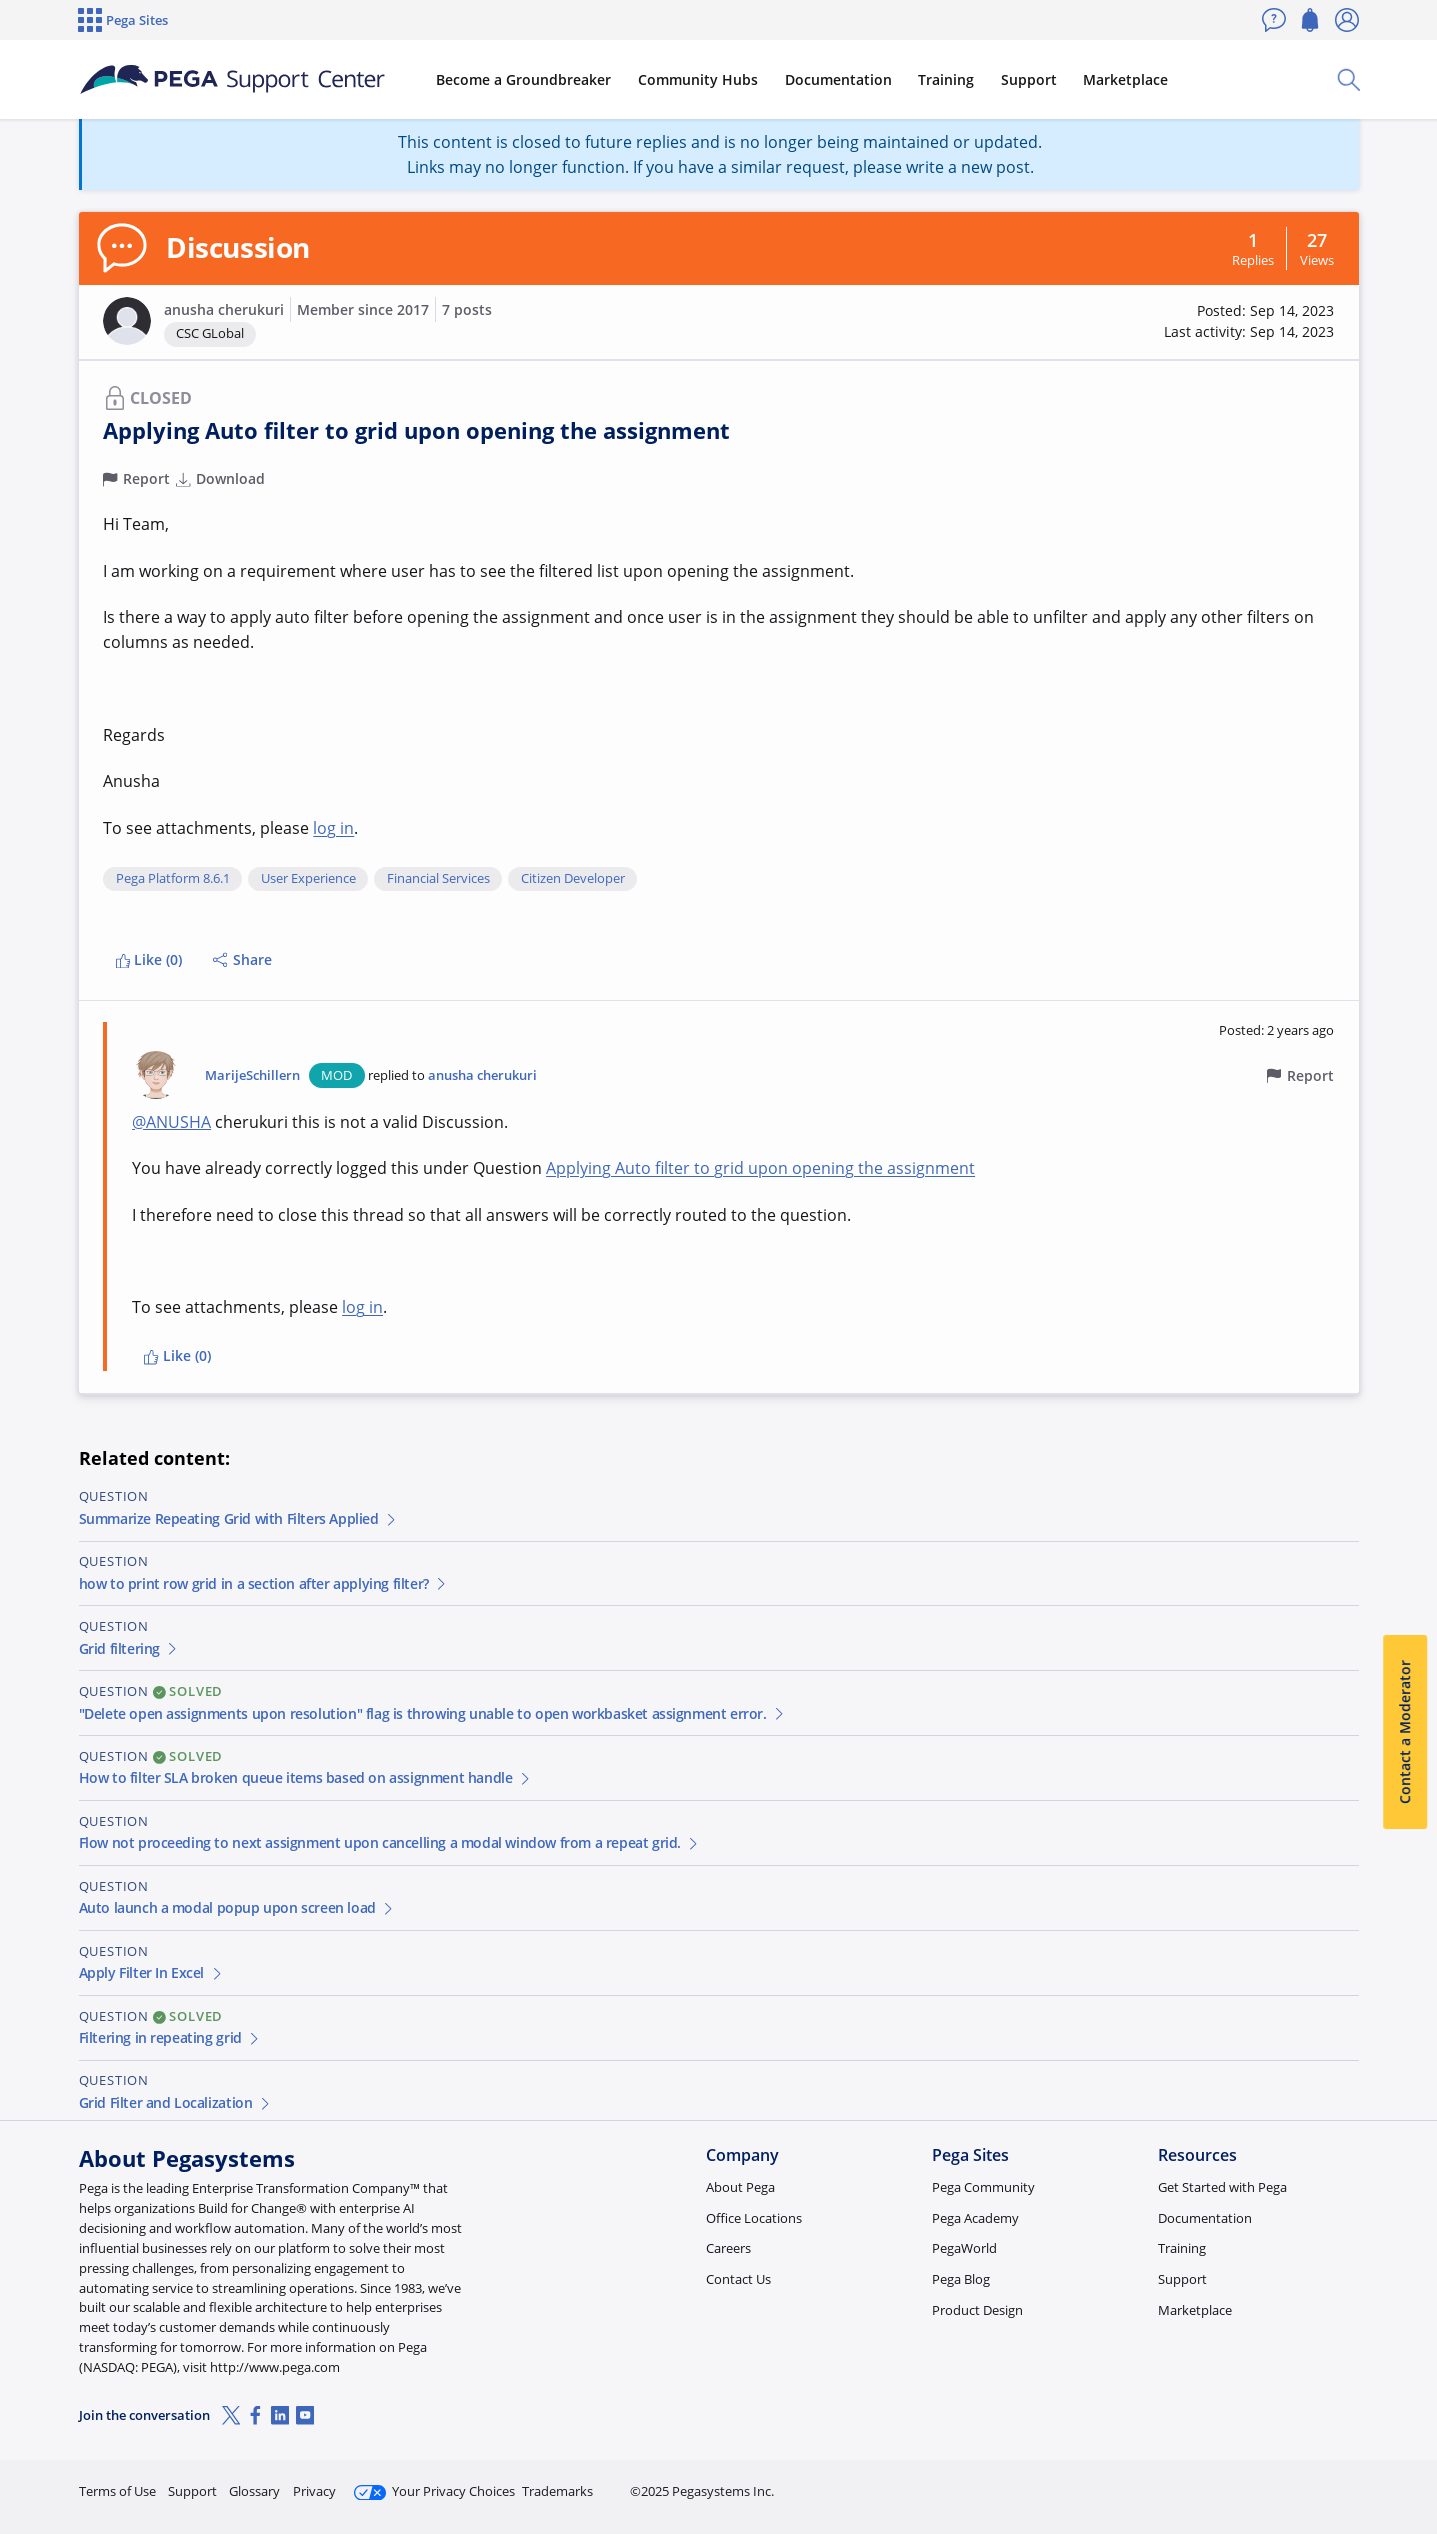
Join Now (1203, 2482)
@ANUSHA (171, 1122)
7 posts (467, 309)
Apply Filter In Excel (152, 1972)
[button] (127, 321)
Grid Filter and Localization (176, 2102)
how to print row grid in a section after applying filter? (264, 1583)
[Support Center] (232, 80)
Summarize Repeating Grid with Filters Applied (239, 1518)
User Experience (308, 879)
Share (242, 959)
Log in (1312, 2482)
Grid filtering (129, 1648)
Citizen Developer (573, 879)
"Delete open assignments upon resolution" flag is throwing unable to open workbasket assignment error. (433, 1713)
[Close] (1409, 2455)
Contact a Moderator (1404, 1732)
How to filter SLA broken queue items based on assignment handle (306, 1777)
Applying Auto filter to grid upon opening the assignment (760, 1168)
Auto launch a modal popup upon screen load (237, 1907)
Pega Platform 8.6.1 (173, 879)
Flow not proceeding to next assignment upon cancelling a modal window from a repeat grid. (390, 1842)
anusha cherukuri (224, 309)
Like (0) (149, 959)
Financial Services (438, 879)
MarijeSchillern (252, 1075)
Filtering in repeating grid (170, 2037)
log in (333, 828)
